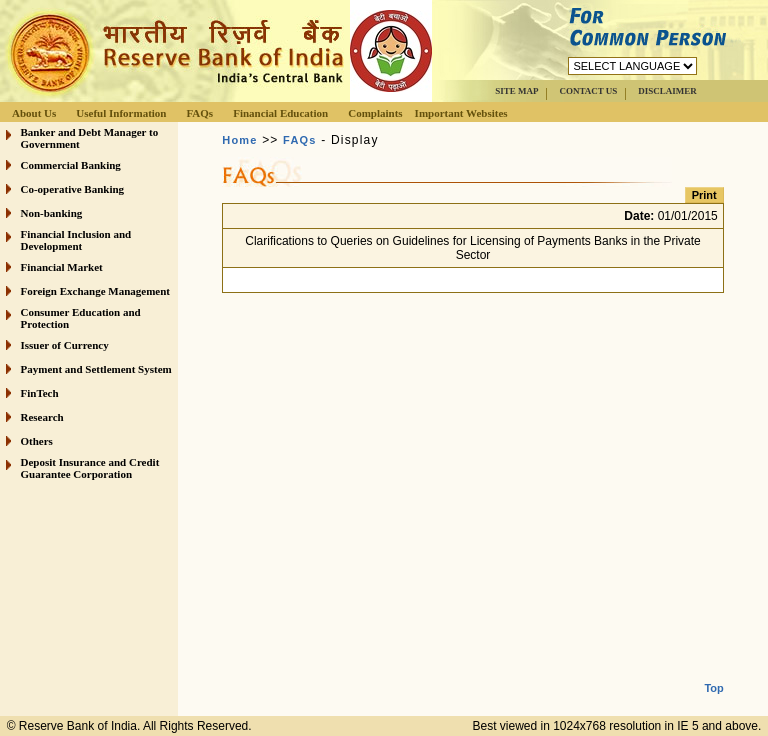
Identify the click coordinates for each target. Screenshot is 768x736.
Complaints (375, 113)
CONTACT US (588, 91)
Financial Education (280, 113)
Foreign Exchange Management (96, 291)
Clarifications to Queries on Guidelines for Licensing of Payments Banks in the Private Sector (473, 248)
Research (42, 417)
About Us (34, 113)
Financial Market (62, 267)
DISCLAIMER (667, 91)
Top (713, 672)
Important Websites (461, 113)
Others (37, 441)
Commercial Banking (71, 165)
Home (239, 140)
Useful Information (121, 113)
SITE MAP (516, 91)
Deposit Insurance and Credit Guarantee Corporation (90, 468)
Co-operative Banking (73, 189)
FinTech (40, 393)
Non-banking (52, 213)
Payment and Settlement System (96, 369)
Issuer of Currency (65, 345)
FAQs (199, 113)
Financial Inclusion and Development (76, 240)
